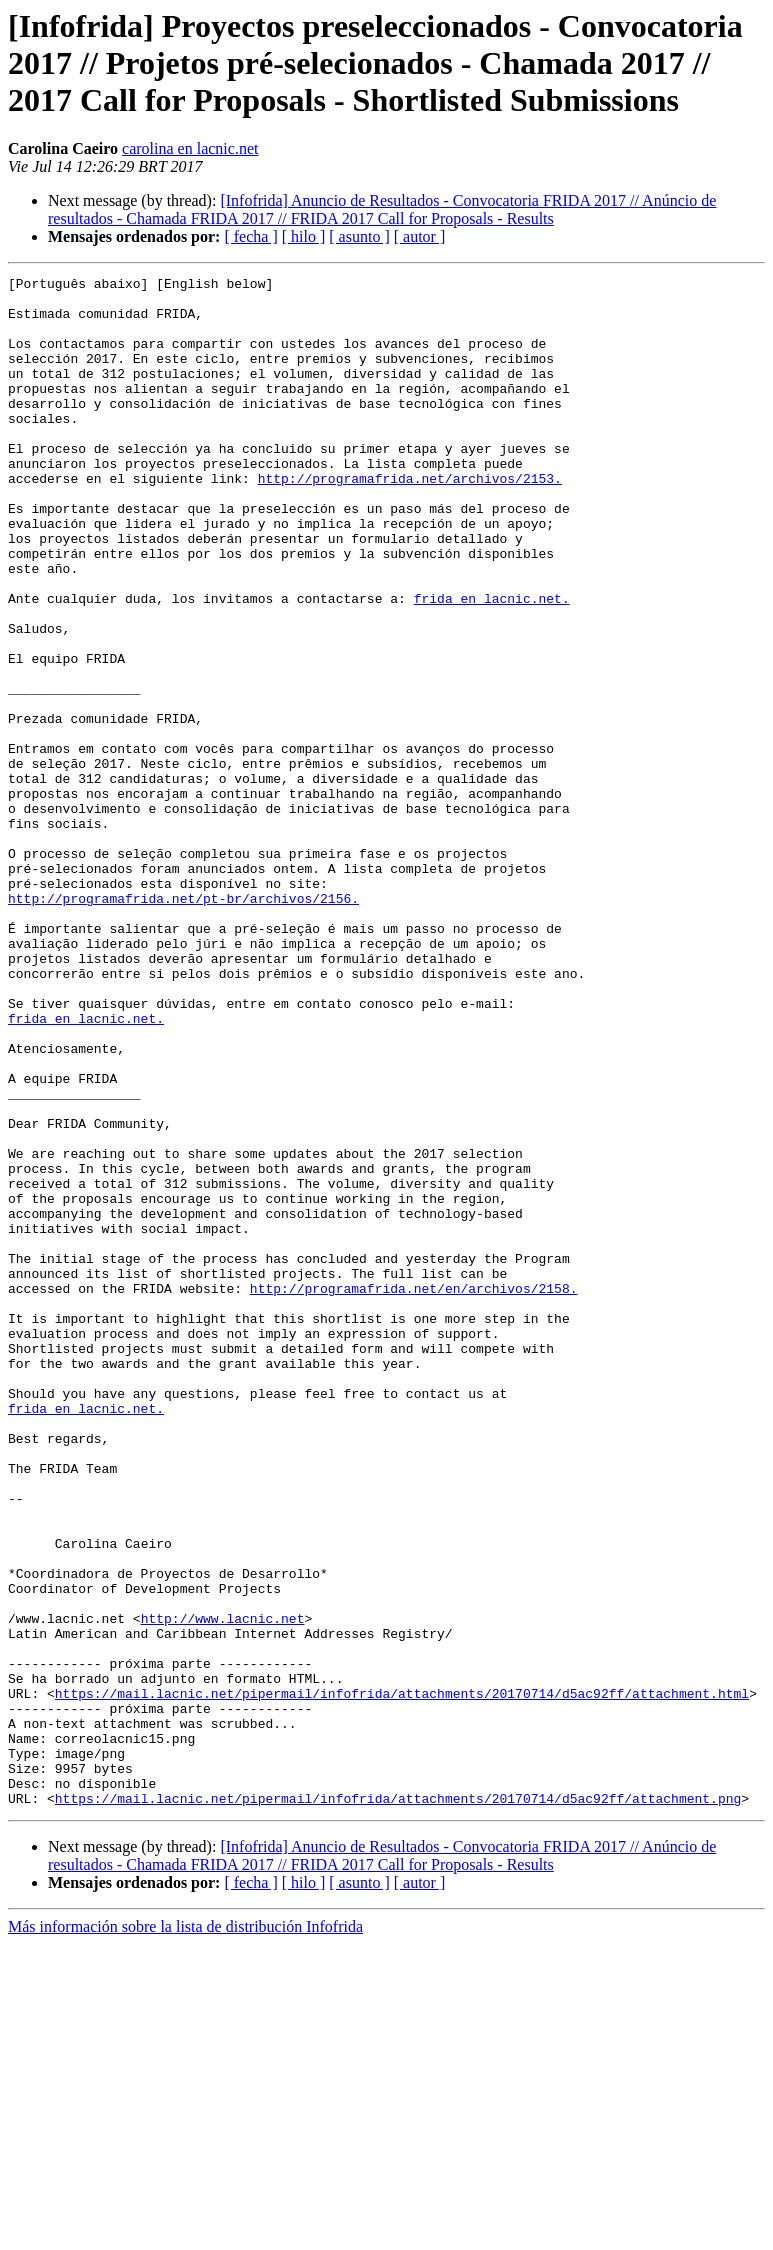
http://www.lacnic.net (223, 1888)
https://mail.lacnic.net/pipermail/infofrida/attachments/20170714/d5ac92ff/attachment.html (402, 1978)
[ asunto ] (359, 236)
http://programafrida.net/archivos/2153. (410, 520)
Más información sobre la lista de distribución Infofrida (185, 2232)
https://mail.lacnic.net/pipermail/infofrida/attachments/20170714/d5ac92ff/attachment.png (398, 2104)
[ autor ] (420, 236)
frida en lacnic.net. (492, 664)
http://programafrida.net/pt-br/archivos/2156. (183, 1024)
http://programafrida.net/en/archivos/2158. (414, 1492)
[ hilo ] (304, 236)
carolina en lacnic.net (190, 148)
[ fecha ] (250, 236)
